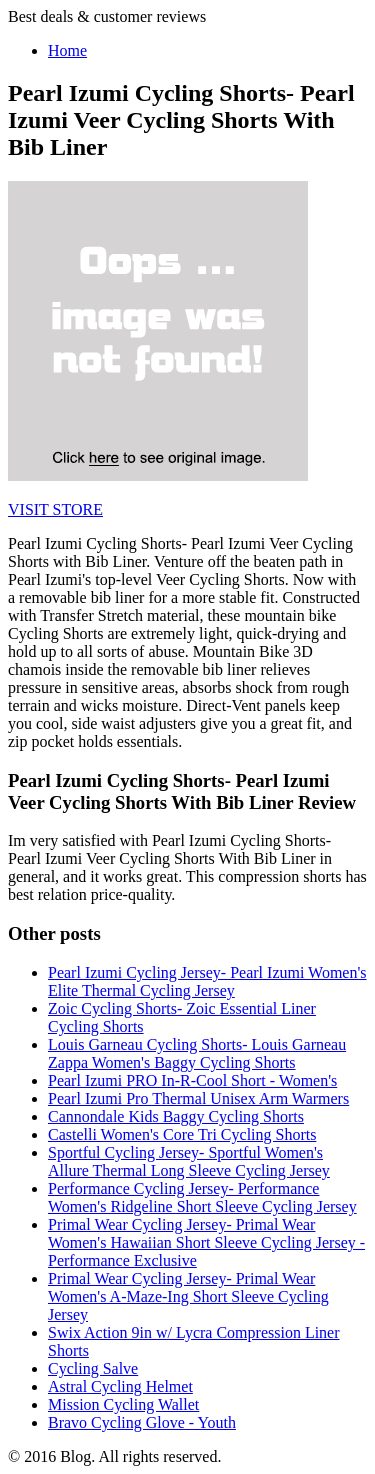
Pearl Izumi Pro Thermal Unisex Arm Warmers (198, 1098)
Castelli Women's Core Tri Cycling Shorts (182, 1134)
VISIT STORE (55, 509)
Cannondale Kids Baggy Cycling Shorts (176, 1116)
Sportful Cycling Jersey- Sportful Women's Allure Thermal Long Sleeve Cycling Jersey (189, 1161)
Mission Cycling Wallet (123, 1404)
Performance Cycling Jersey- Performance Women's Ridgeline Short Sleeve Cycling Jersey (202, 1197)
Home (67, 50)
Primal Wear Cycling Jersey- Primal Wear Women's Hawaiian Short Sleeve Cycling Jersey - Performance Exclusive (206, 1242)
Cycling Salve (93, 1368)
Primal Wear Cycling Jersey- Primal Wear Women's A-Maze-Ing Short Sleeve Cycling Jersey (188, 1296)
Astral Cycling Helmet (120, 1386)
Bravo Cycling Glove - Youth (142, 1422)
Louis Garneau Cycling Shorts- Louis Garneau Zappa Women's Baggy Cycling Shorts (197, 1053)
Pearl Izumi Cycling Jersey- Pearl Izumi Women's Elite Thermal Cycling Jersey (207, 981)
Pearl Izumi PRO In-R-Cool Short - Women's (192, 1080)
